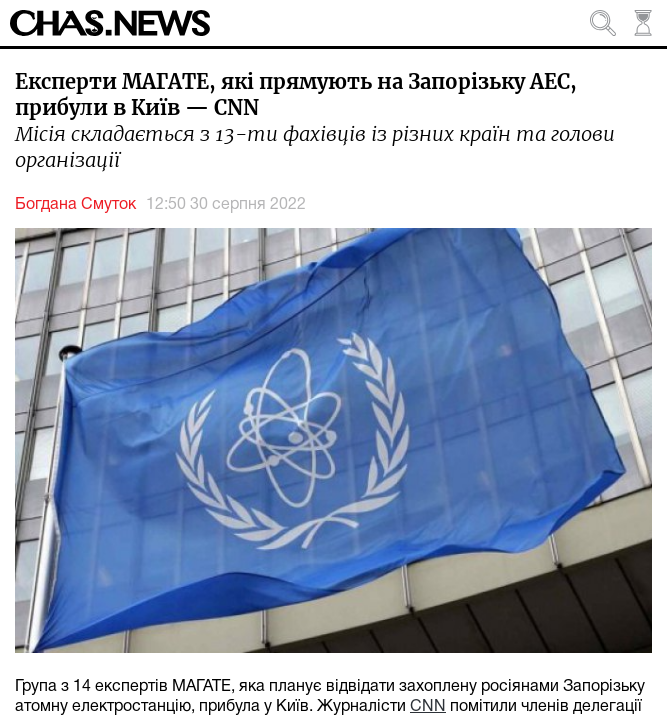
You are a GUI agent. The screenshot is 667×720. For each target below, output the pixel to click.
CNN (428, 707)
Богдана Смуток (75, 205)
